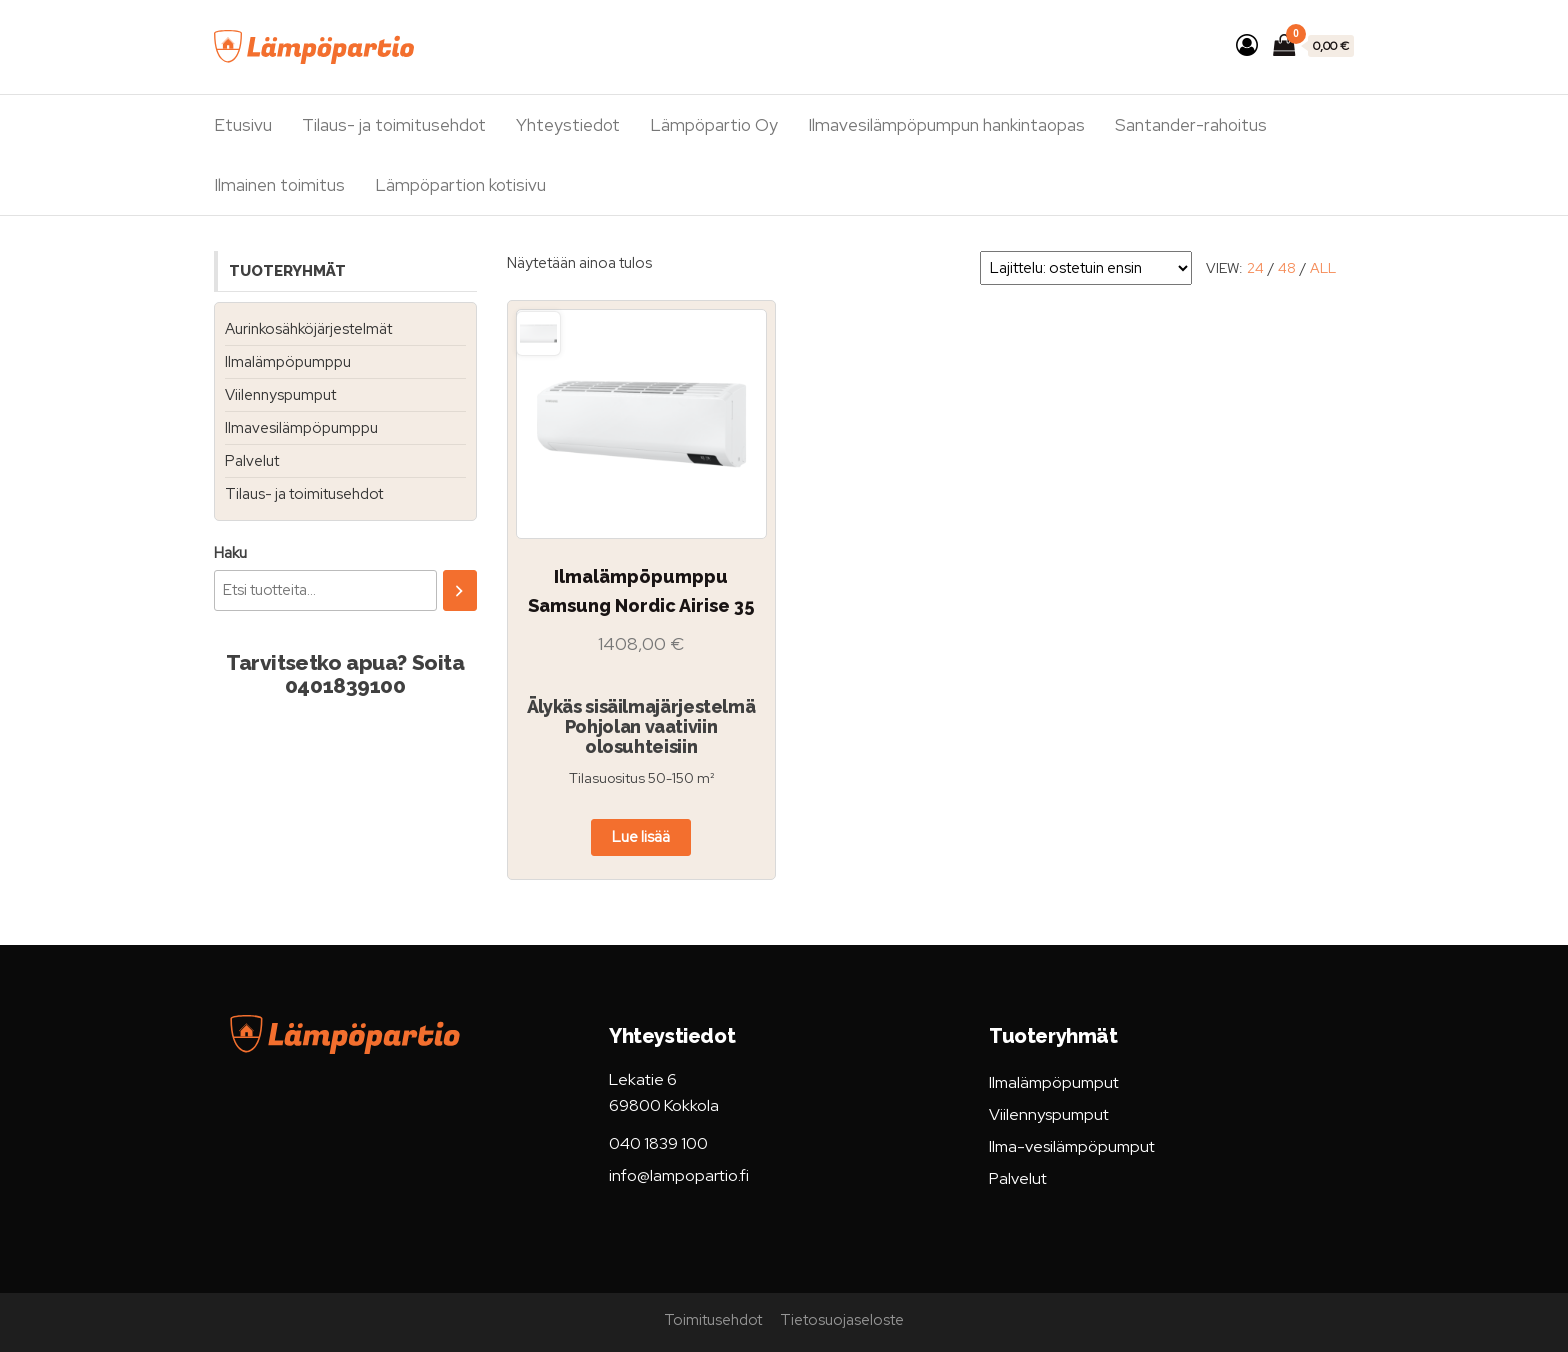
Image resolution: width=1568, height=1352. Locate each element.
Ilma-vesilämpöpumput (1072, 1146)
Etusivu (243, 125)
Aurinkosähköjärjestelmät (308, 329)
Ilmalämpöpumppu (288, 362)
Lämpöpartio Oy (714, 125)
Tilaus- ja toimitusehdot (394, 125)
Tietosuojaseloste (842, 1320)
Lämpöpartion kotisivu (460, 185)
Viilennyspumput (280, 395)
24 (1255, 268)
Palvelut (252, 461)
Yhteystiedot (568, 125)
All (1323, 268)
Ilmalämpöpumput (1054, 1082)
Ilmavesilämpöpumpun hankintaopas (946, 125)
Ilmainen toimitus (279, 185)
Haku (230, 553)
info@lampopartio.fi (679, 1175)
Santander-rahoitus (1191, 125)
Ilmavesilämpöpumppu (301, 428)
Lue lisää (641, 837)
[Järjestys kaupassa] (1086, 268)
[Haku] (460, 590)
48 (1287, 268)
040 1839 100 (658, 1143)
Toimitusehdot (713, 1320)
